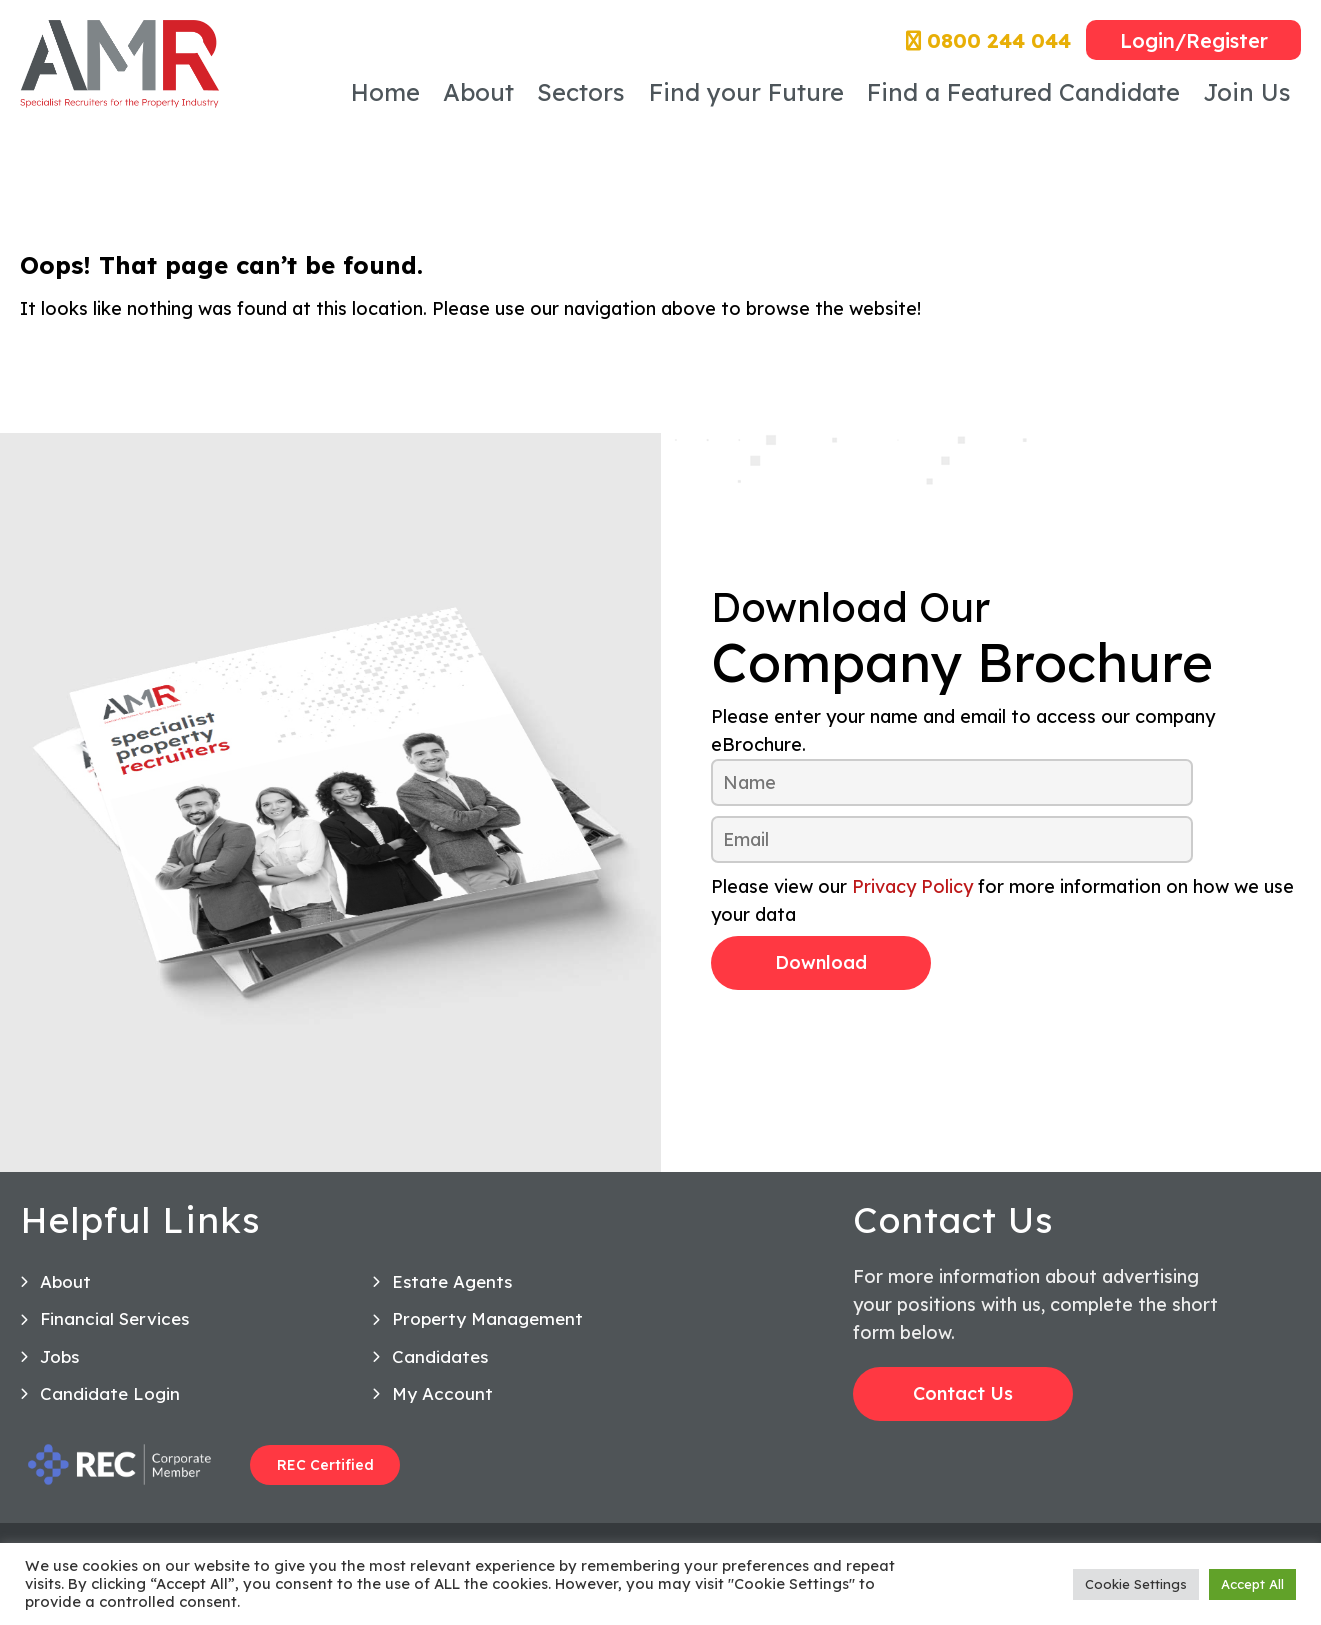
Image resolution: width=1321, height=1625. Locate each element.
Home (385, 92)
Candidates (440, 1369)
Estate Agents (452, 1294)
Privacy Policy (912, 886)
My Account (442, 1406)
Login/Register (1194, 40)
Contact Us (963, 1406)
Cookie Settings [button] (1136, 1584)
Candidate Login (110, 1406)
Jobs (59, 1369)
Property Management (487, 1332)
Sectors (581, 92)
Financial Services (114, 1332)
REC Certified (325, 1478)
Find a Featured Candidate (1023, 92)
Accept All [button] (1252, 1584)
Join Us (1247, 92)
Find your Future (746, 92)
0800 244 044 (988, 40)
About (478, 92)
